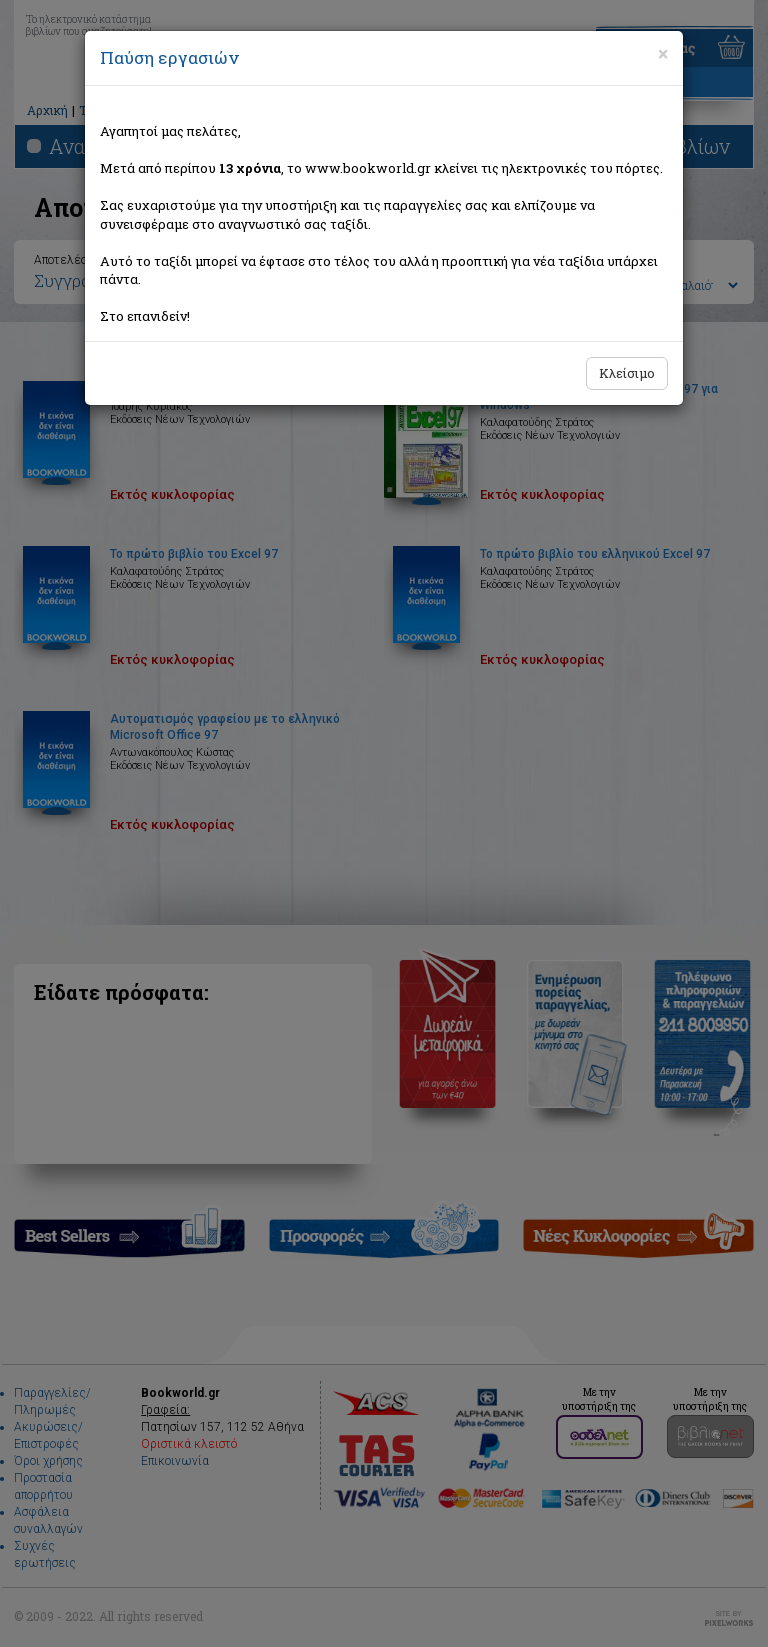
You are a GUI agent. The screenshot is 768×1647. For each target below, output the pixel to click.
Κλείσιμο (627, 373)
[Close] (663, 54)
